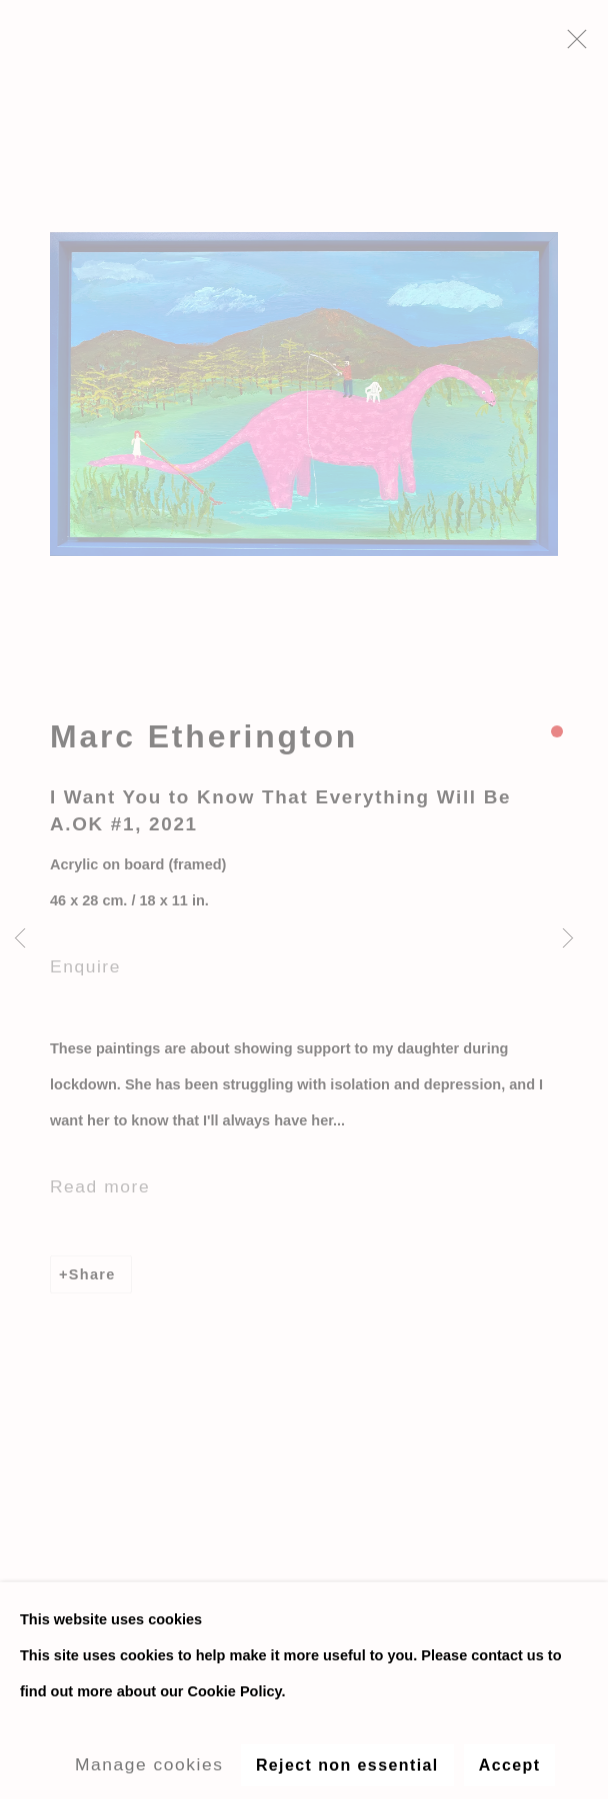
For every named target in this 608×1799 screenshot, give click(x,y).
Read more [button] (100, 1193)
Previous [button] (20, 939)
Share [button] (92, 1281)
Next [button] (568, 939)
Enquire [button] (85, 974)
